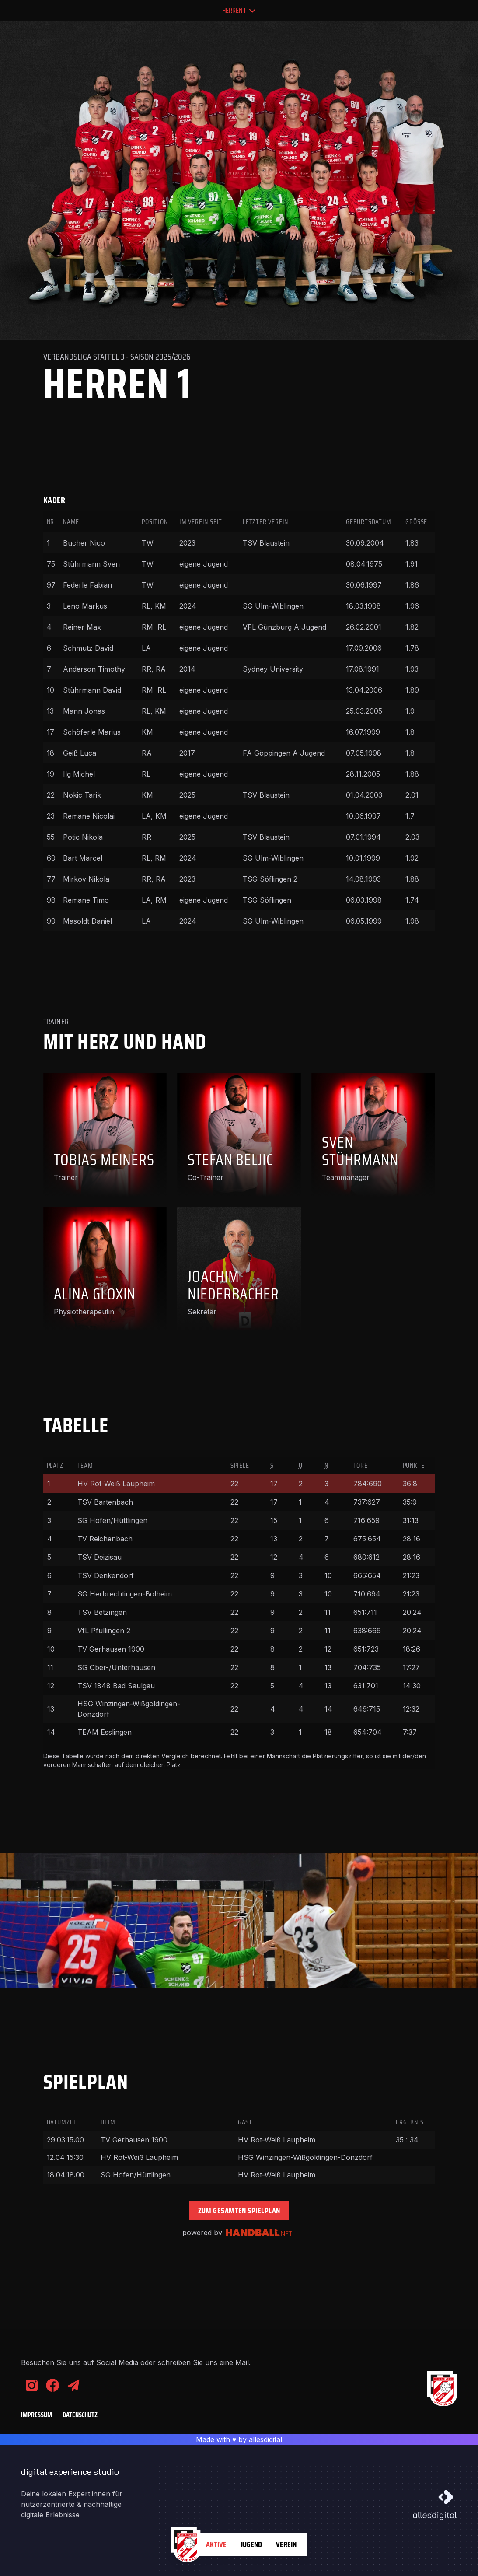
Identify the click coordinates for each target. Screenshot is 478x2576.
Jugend (251, 2544)
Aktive (216, 2544)
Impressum (36, 2414)
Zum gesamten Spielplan (239, 2211)
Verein (286, 2544)
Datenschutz (80, 2414)
